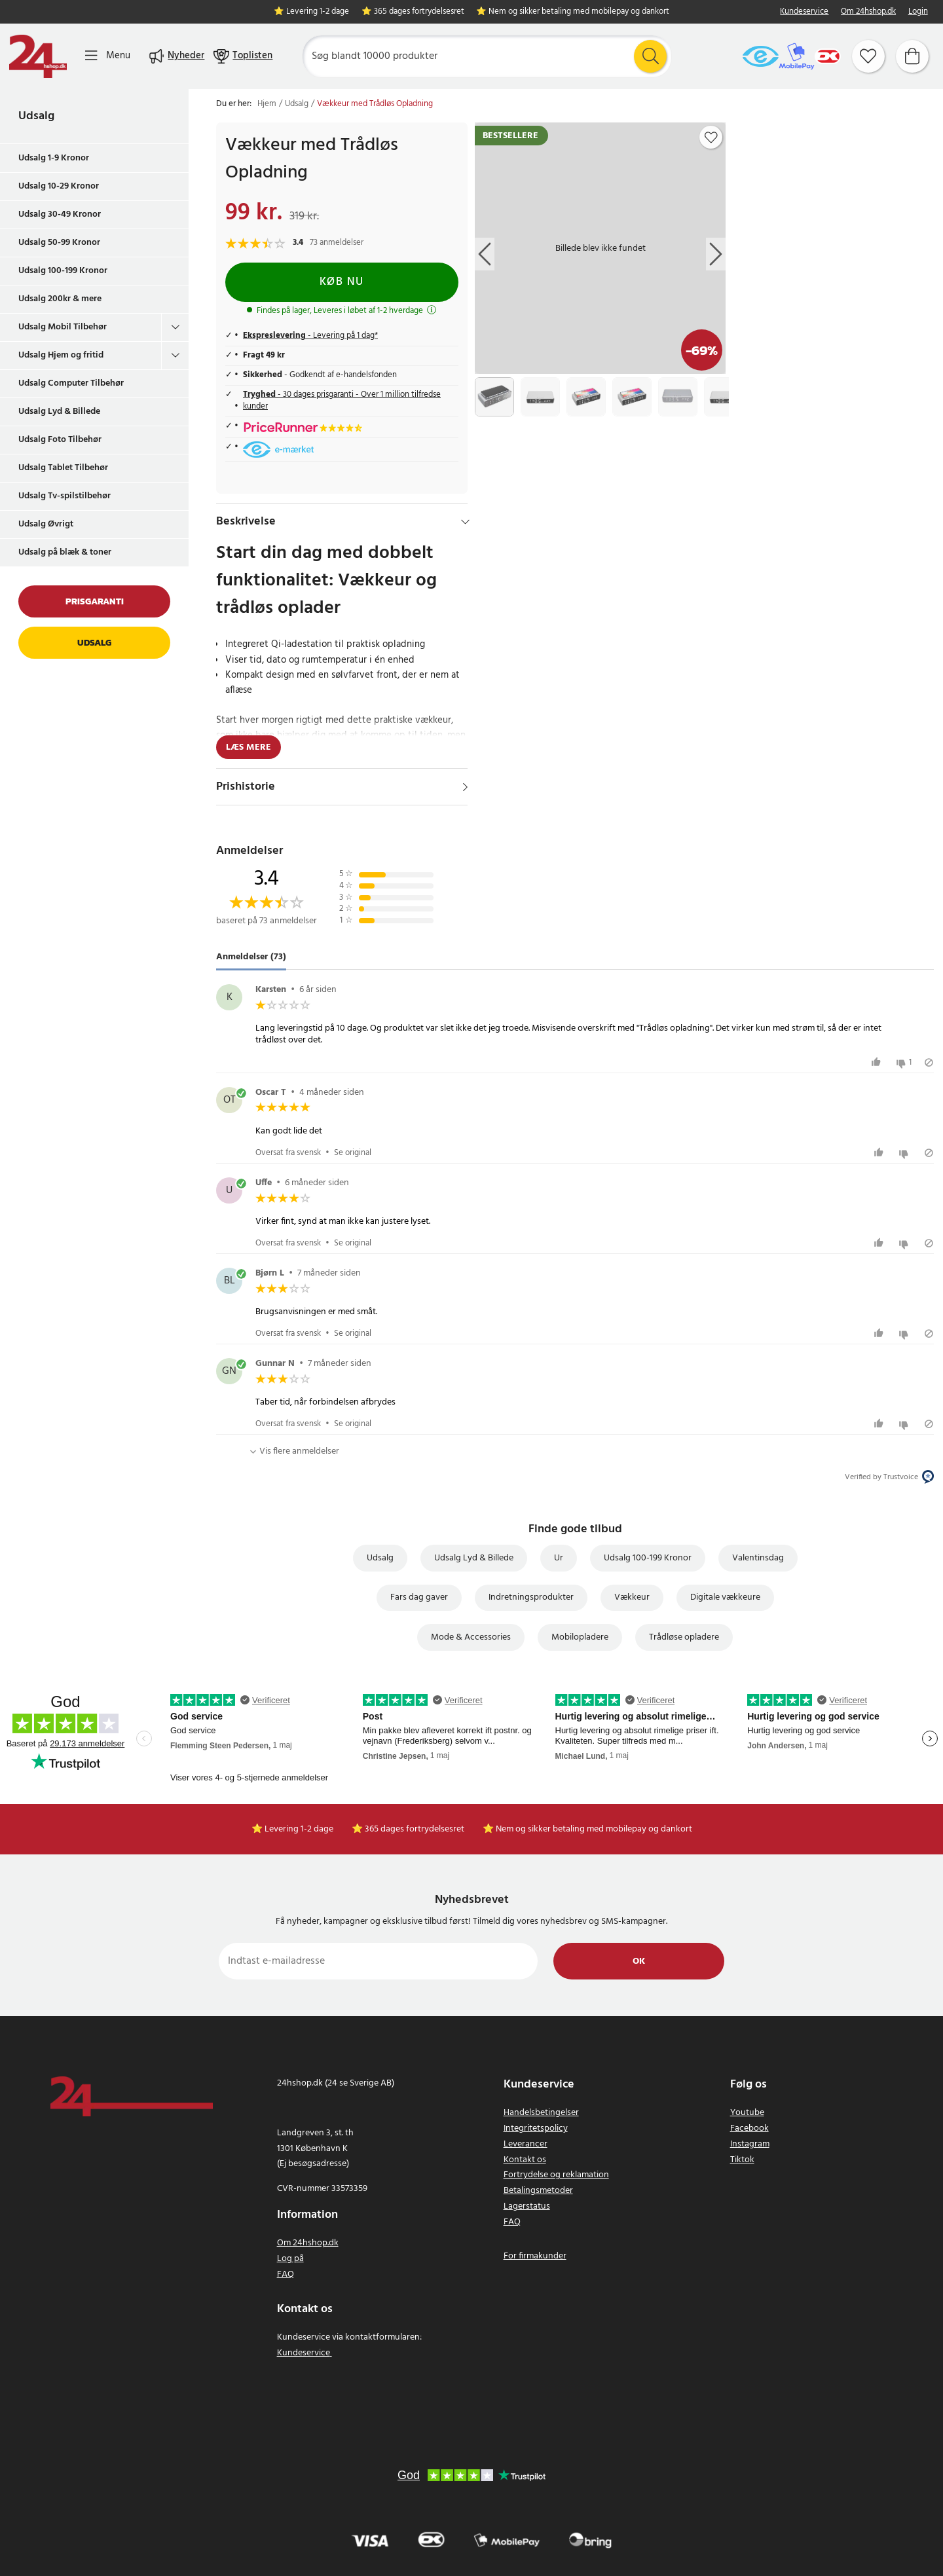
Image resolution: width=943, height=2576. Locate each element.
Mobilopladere (579, 1637)
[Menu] (107, 56)
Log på (290, 2258)
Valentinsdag (758, 1558)
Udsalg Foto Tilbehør (60, 439)
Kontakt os (525, 2159)
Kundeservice (804, 12)
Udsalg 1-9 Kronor (53, 158)
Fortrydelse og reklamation (556, 2174)
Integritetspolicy (536, 2128)
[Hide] (465, 521)
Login (918, 12)
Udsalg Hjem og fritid (60, 355)
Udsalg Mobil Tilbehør (62, 327)
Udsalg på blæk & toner (64, 552)
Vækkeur (632, 1597)
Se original (352, 1153)
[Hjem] (38, 56)
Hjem (266, 104)
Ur (558, 1558)
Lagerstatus (527, 2206)
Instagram (749, 2144)
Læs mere (248, 747)
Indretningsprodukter (531, 1597)
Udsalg (36, 116)
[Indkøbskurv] (912, 56)
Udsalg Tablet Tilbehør (63, 467)
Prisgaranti (94, 601)
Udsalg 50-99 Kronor (59, 242)
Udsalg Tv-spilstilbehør (64, 496)
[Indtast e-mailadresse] (378, 1961)
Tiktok (742, 2159)
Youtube (747, 2112)
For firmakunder (535, 2256)
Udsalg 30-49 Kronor (59, 214)
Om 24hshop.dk (868, 12)
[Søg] (487, 56)
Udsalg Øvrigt (45, 524)
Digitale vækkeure (725, 1597)
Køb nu (342, 282)
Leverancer (525, 2144)
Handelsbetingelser (541, 2112)
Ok (639, 1961)
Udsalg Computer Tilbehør (71, 383)
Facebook (749, 2128)
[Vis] (465, 787)
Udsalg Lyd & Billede (59, 411)
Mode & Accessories (471, 1637)
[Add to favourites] (711, 137)
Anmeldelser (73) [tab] (251, 957)
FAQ (285, 2274)
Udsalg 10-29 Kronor (58, 186)
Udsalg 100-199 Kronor (62, 270)
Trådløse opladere (684, 1637)
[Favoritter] (868, 56)
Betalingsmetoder (538, 2190)
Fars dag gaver (419, 1597)
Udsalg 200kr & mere (60, 298)
